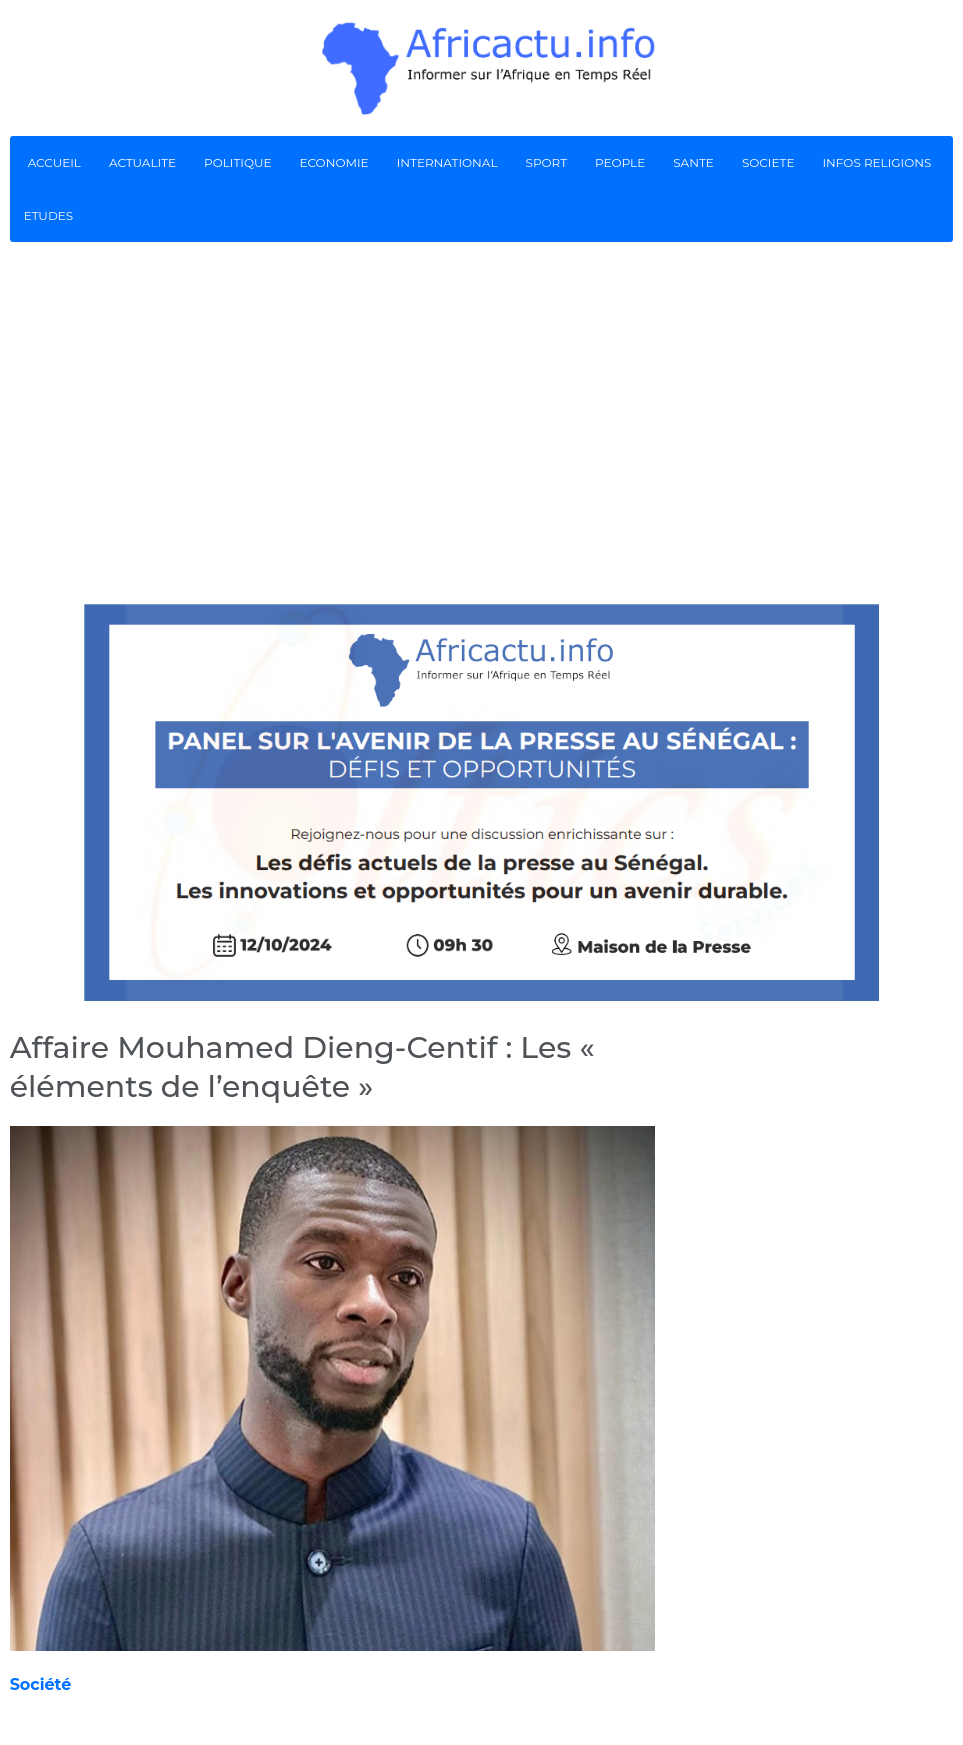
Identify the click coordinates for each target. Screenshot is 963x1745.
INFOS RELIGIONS (876, 162)
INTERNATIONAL (447, 162)
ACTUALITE (142, 162)
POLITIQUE (238, 162)
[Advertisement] (481, 422)
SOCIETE (768, 162)
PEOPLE (620, 162)
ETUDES (49, 215)
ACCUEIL (54, 162)
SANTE (693, 162)
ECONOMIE (334, 162)
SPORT (547, 162)
